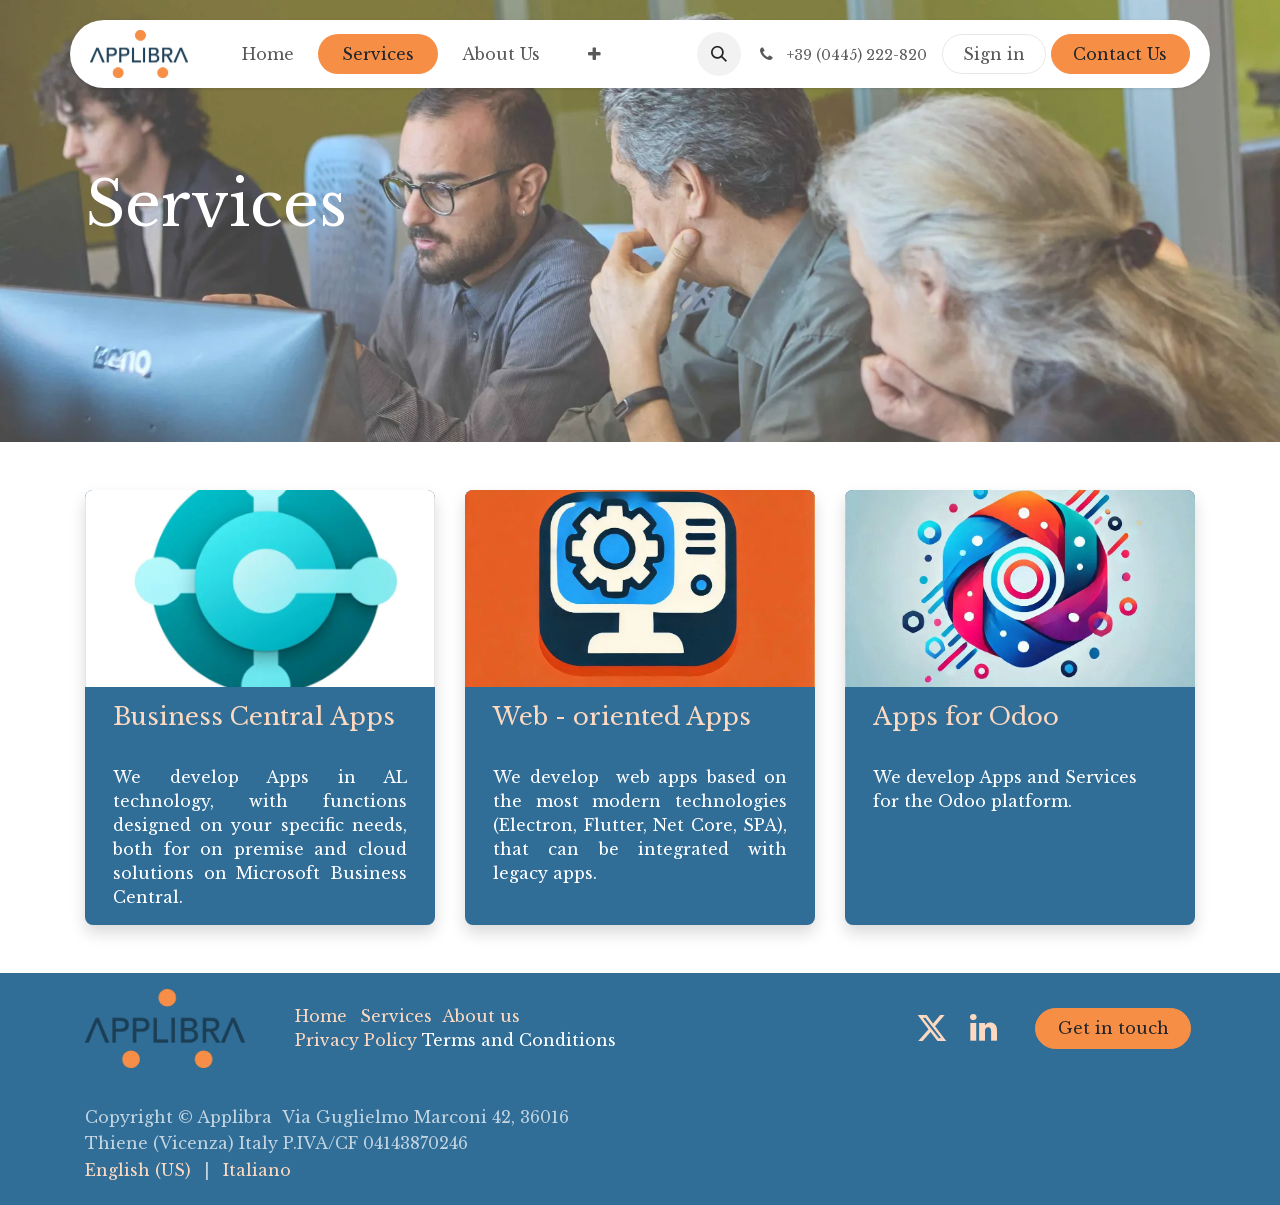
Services (396, 1016)
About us (481, 1016)
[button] (719, 54)
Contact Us (1120, 54)
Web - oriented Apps (622, 716)
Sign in (994, 54)
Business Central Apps (254, 716)
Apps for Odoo (966, 716)
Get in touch (1113, 1028)
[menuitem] (268, 54)
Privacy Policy (356, 1040)
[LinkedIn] (983, 1028)
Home (321, 1016)
